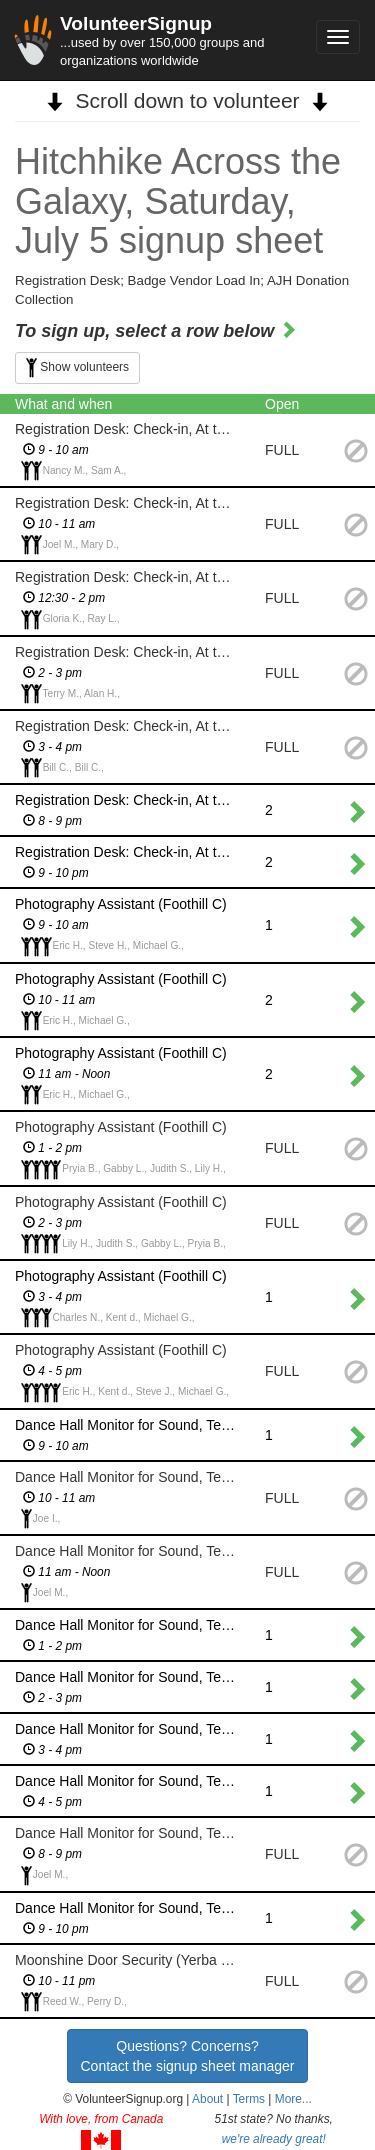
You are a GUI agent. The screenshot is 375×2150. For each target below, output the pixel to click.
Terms (249, 2099)
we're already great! (274, 2139)
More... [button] (293, 2099)
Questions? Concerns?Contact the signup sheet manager (187, 2056)
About (207, 2099)
